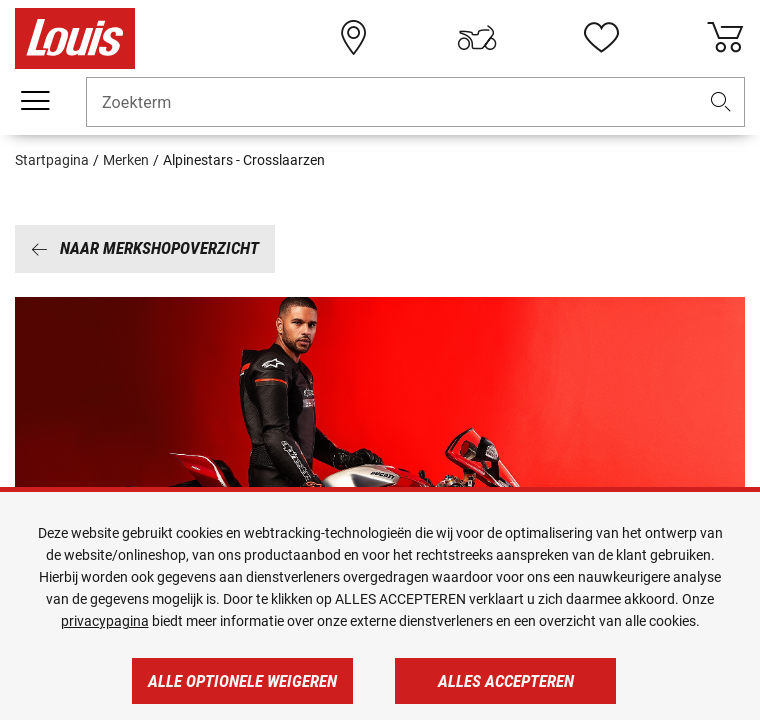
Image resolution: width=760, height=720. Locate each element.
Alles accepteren (506, 681)
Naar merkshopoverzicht (145, 248)
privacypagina (105, 621)
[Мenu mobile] (35, 101)
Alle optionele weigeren (242, 681)
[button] (721, 102)
